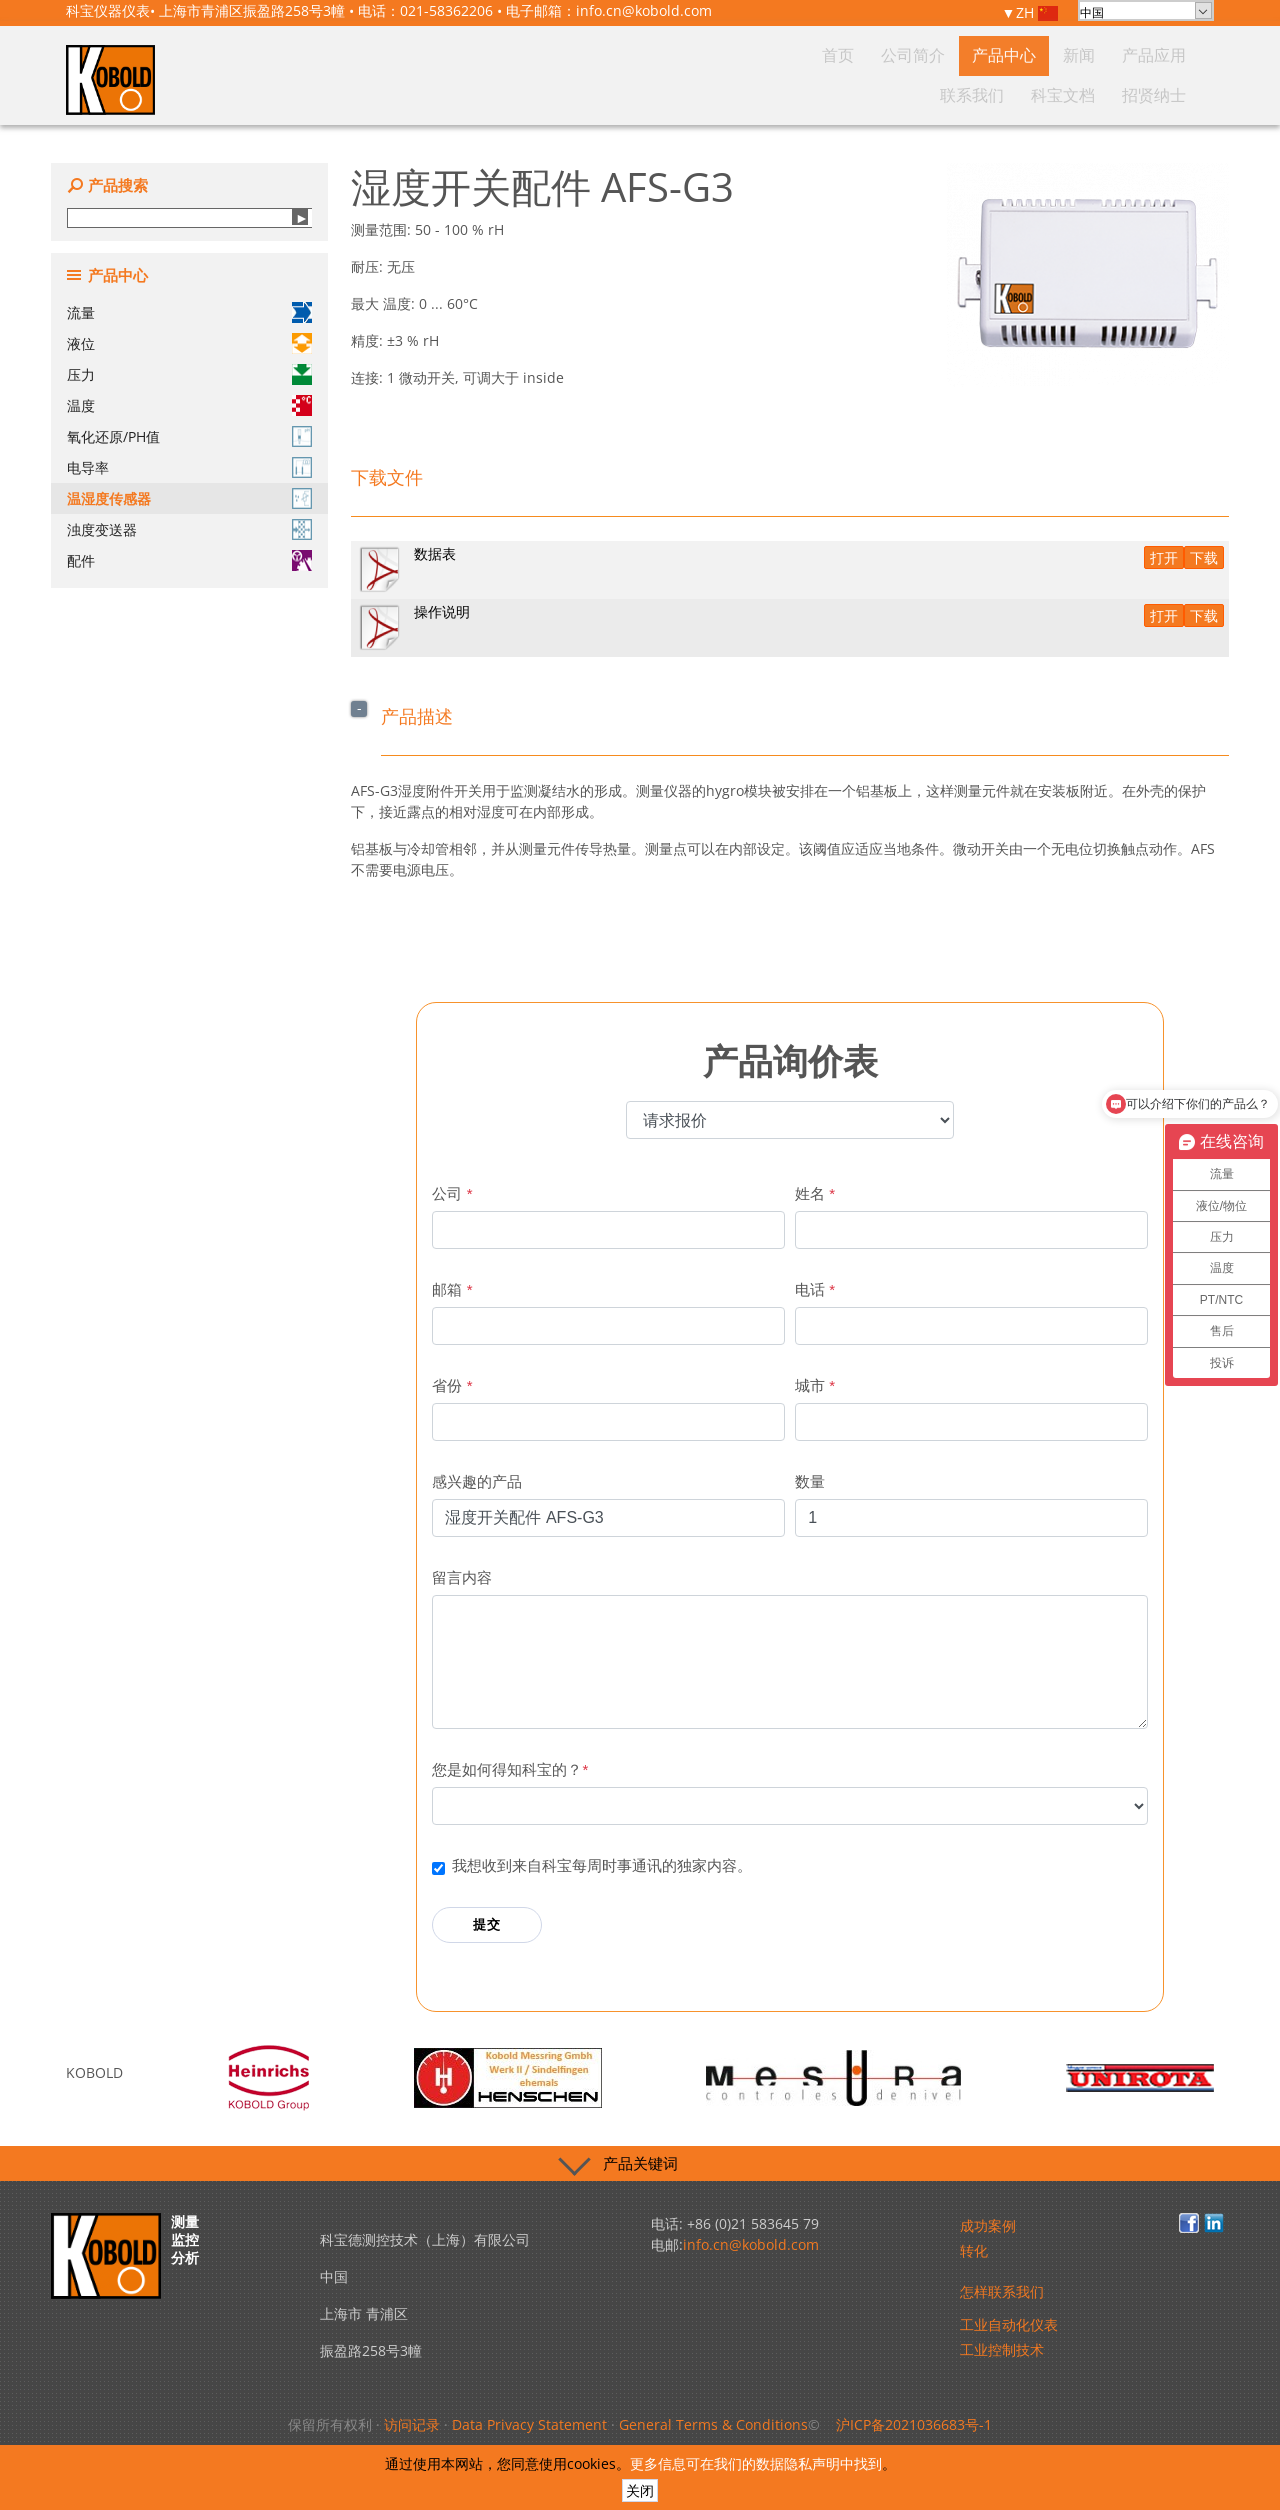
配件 (189, 560)
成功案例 (988, 2225)
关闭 (640, 2490)
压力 (189, 374)
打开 (1164, 557)
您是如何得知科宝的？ (510, 1769)
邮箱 (452, 1289)
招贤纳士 (1163, 94)
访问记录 (412, 2424)
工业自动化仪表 (1009, 2324)
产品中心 (829, 94)
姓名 (815, 1193)
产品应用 (947, 94)
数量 (810, 1481)
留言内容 (462, 1577)
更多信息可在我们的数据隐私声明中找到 (756, 2463)
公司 (452, 1193)
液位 (189, 343)
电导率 (189, 467)
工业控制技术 (1002, 2349)
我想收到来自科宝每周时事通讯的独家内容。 (602, 1865)
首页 (698, 94)
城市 (815, 1385)
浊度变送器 (189, 529)
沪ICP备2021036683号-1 (914, 2424)
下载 (1204, 557)
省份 (452, 1385)
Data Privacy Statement (529, 2424)
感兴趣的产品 (477, 1481)
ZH (1037, 13)
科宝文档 (1091, 94)
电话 (815, 1289)
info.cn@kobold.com (644, 10)
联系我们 (1019, 94)
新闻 (888, 94)
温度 (189, 405)
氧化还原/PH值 (189, 436)
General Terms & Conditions (713, 2424)
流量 (189, 312)
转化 (974, 2250)
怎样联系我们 (1002, 2291)
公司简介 (757, 94)
